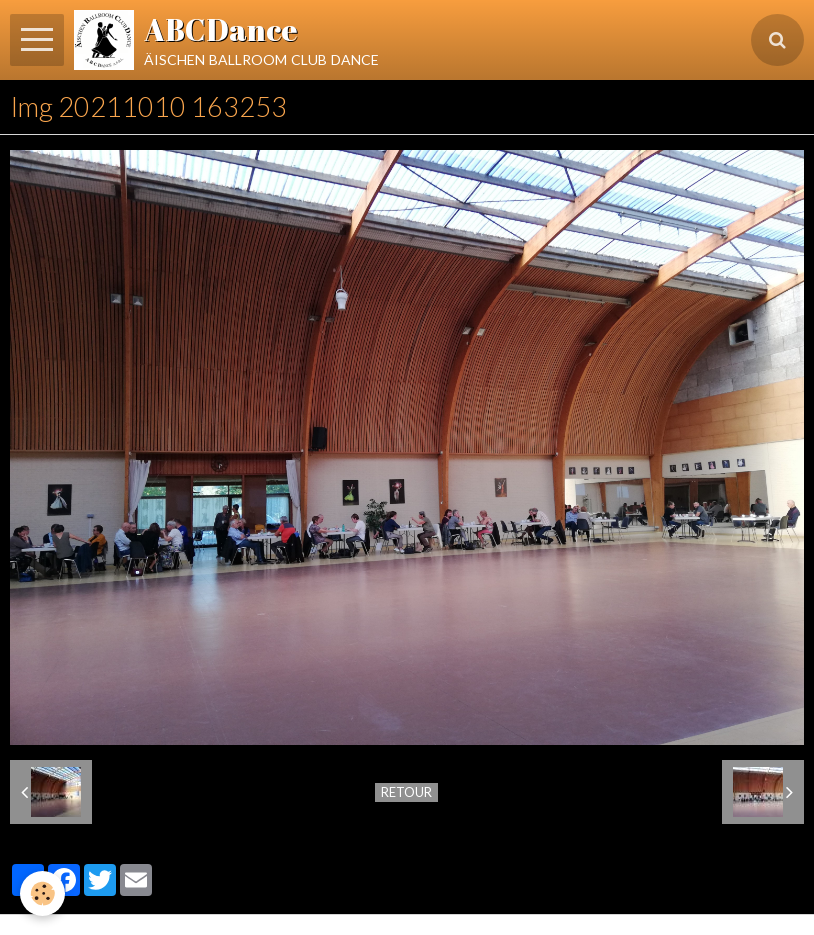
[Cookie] (42, 893)
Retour (406, 792)
